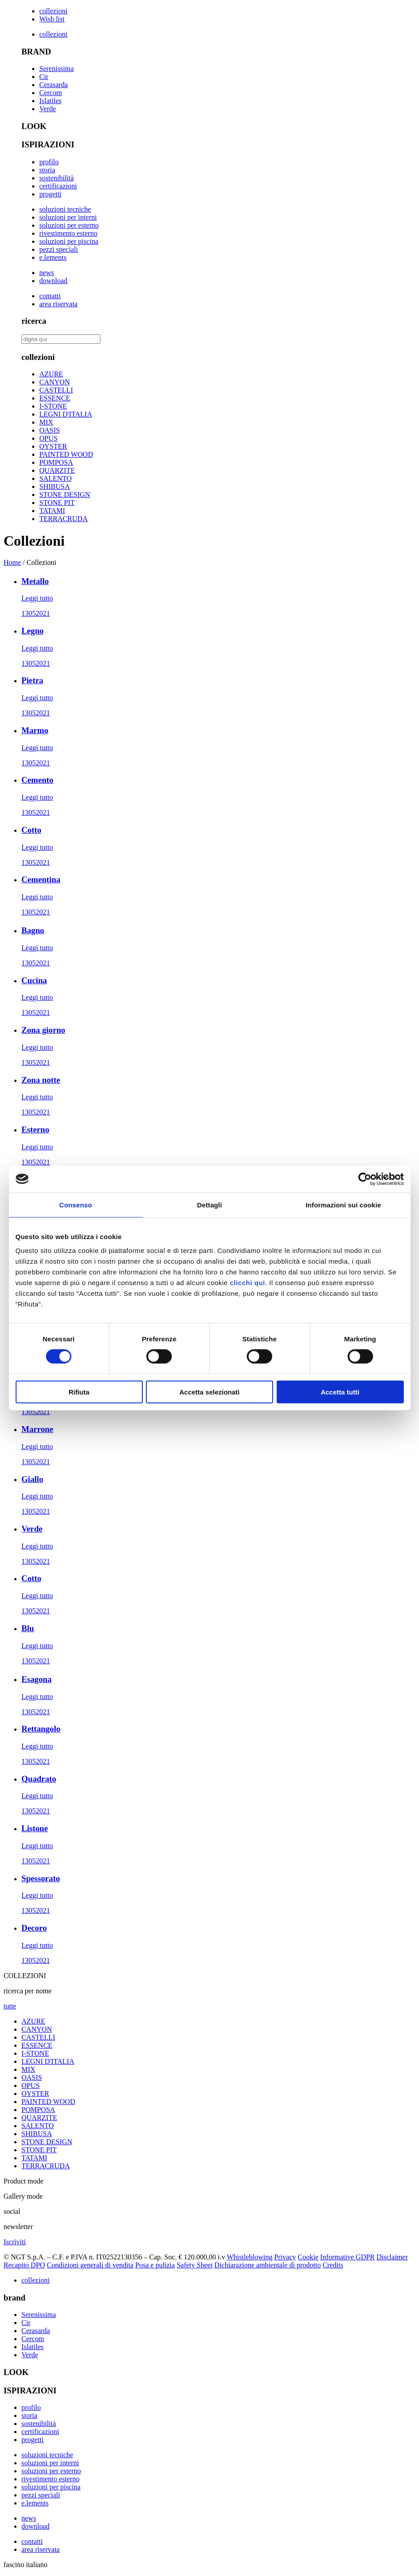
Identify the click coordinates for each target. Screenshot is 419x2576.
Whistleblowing (249, 2257)
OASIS (49, 430)
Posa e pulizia (155, 2265)
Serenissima (56, 68)
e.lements (52, 257)
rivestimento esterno (68, 233)
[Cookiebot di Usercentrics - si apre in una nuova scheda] (365, 1179)
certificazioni (58, 186)
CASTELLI (56, 390)
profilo (49, 162)
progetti (50, 194)
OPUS (48, 438)
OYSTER (53, 446)
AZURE (51, 374)
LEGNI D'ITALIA (65, 414)
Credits (333, 2265)
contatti (50, 296)
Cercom (50, 92)
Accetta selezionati (209, 1392)
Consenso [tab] (75, 1204)
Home (12, 562)
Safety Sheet (194, 2265)
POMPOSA (56, 462)
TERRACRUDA (63, 518)
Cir (43, 76)
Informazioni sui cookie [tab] (343, 1204)
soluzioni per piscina (68, 241)
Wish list (52, 19)
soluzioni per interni (68, 217)
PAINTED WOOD (66, 454)
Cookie (308, 2257)
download (53, 280)
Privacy (285, 2257)
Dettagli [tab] (209, 1204)
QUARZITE (57, 470)
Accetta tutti (340, 1392)
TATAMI (52, 510)
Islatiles (50, 100)
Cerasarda (53, 84)
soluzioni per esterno (69, 225)
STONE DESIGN (64, 494)
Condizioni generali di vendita (90, 2265)
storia (47, 170)
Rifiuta (79, 1392)
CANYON (54, 382)
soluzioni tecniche (65, 209)
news (46, 272)
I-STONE (53, 406)
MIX (46, 422)
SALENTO (55, 478)
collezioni (53, 11)
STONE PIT (57, 502)
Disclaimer (392, 2257)
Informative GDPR (347, 2257)
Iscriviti (15, 2242)
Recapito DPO (24, 2265)
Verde (47, 109)
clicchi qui (247, 1282)
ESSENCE (54, 398)
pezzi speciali (58, 249)
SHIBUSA (54, 486)
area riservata (58, 304)
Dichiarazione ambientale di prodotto (267, 2265)
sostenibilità (56, 178)
